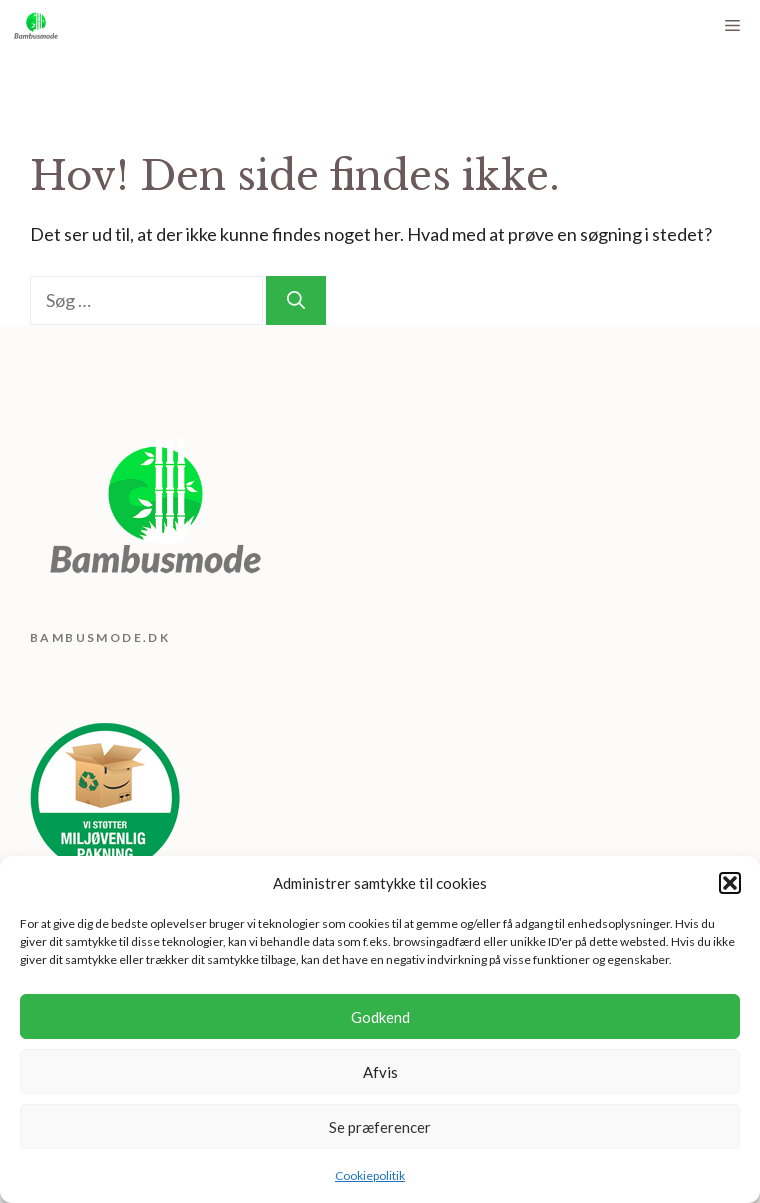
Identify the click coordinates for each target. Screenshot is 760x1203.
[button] (730, 883)
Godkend (380, 1017)
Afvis (380, 1072)
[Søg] (296, 300)
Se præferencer (380, 1127)
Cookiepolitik (370, 1175)
